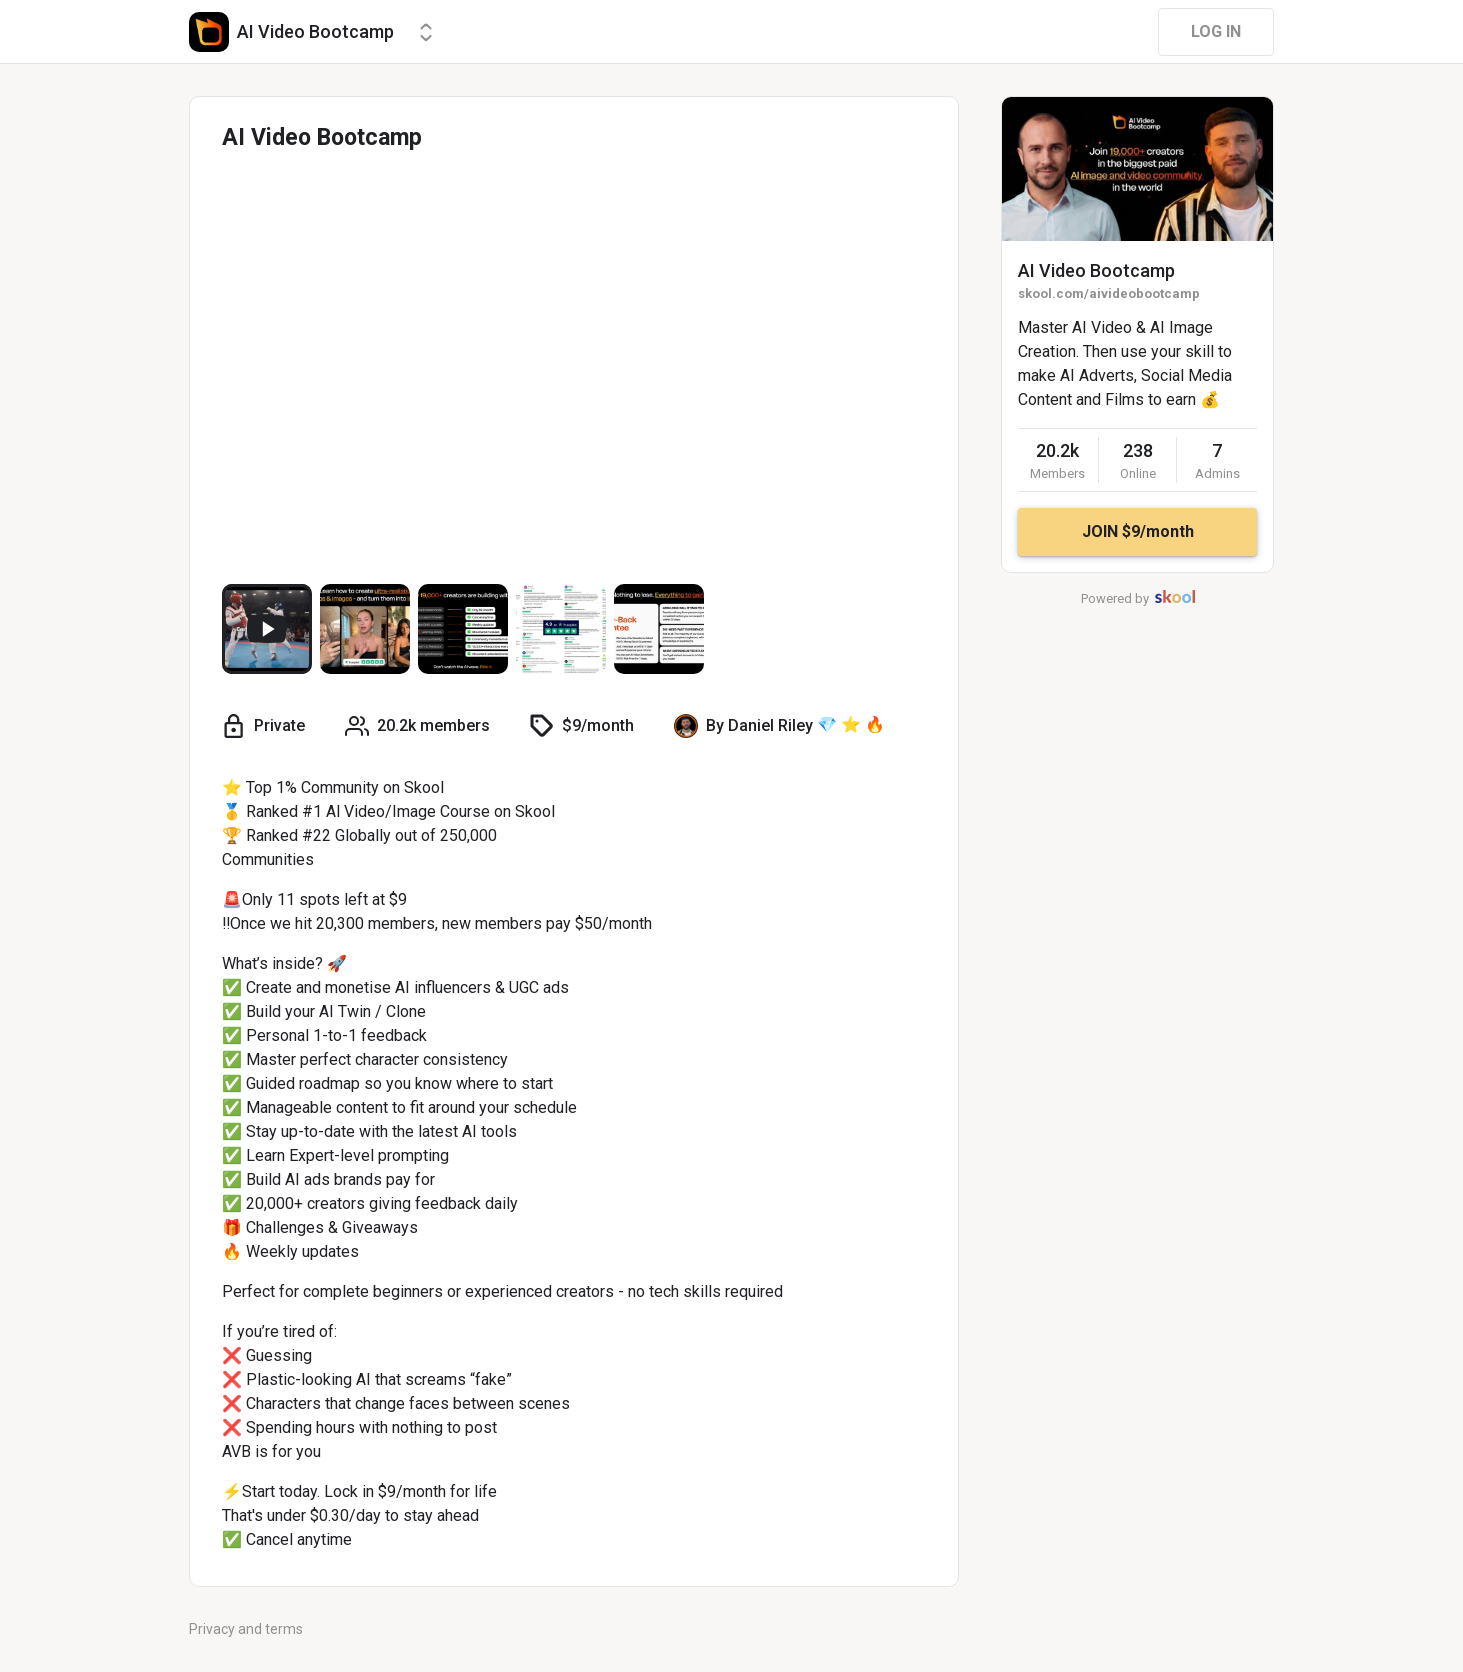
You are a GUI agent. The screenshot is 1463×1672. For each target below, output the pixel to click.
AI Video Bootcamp (1096, 270)
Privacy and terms (246, 1629)
